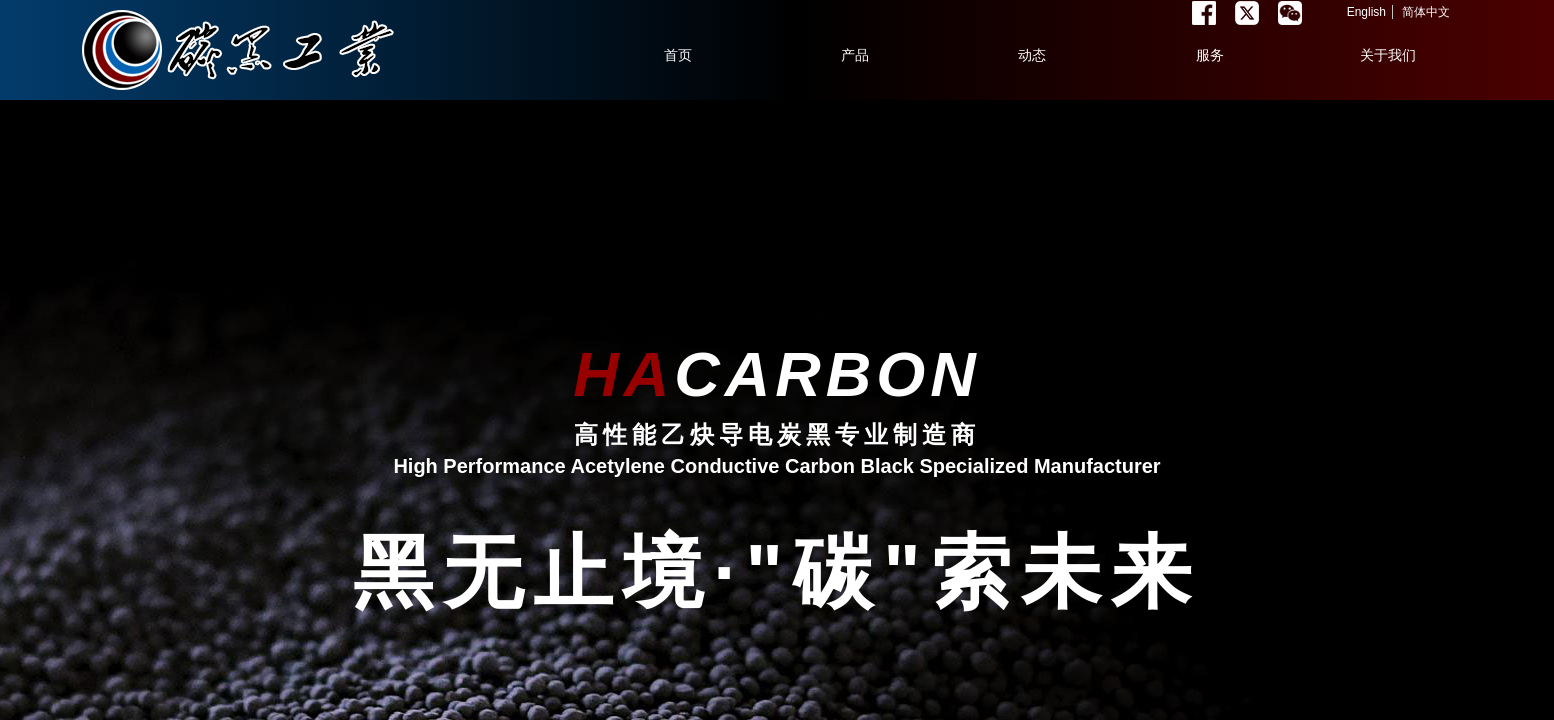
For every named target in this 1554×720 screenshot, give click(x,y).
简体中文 (1426, 12)
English (1366, 12)
